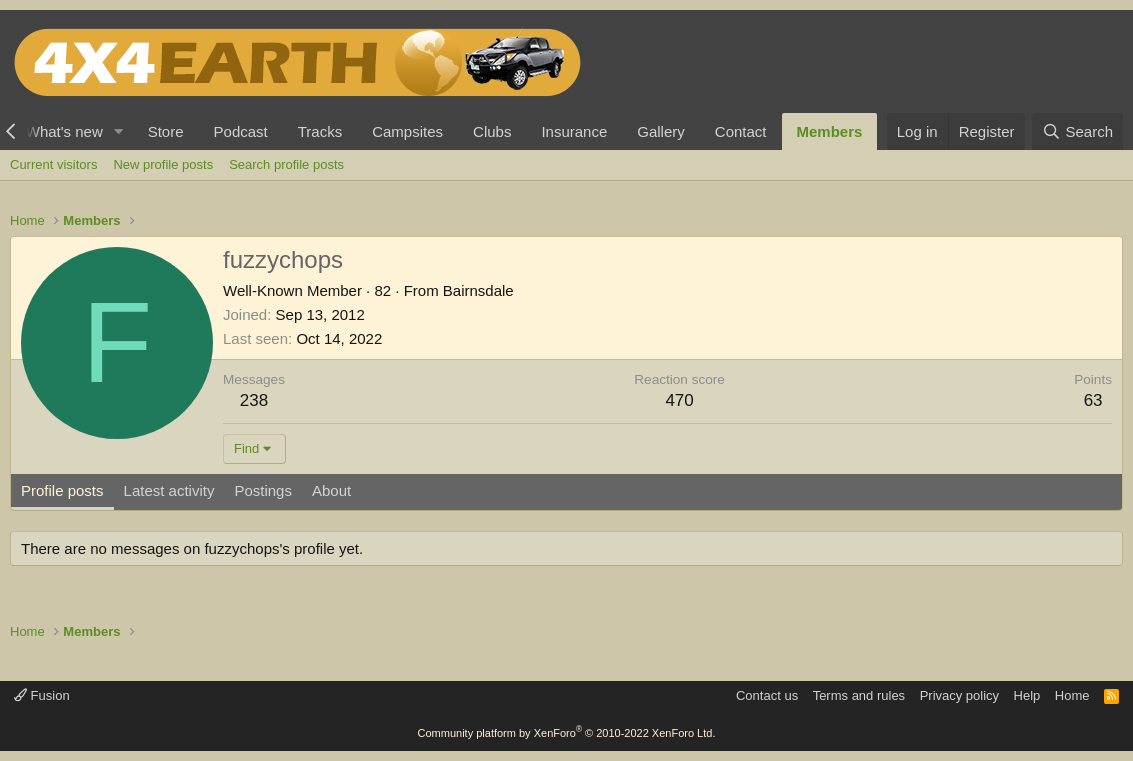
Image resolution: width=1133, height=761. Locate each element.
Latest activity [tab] (169, 490)
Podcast (241, 131)
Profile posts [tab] (62, 490)
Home (1072, 695)
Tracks (320, 131)
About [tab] (331, 490)
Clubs (492, 131)
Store (166, 131)
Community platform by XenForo (567, 733)
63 (1093, 400)
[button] (119, 131)
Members (830, 131)
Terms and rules (859, 695)
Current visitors (53, 164)
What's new (64, 131)
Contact (741, 131)
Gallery (661, 131)
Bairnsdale (478, 290)
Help (1027, 695)
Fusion (42, 695)
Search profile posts (286, 164)
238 (254, 400)
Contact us (767, 695)
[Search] (1077, 131)
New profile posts (163, 164)
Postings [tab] (263, 490)
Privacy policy (959, 695)
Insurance (574, 131)
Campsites (407, 131)
